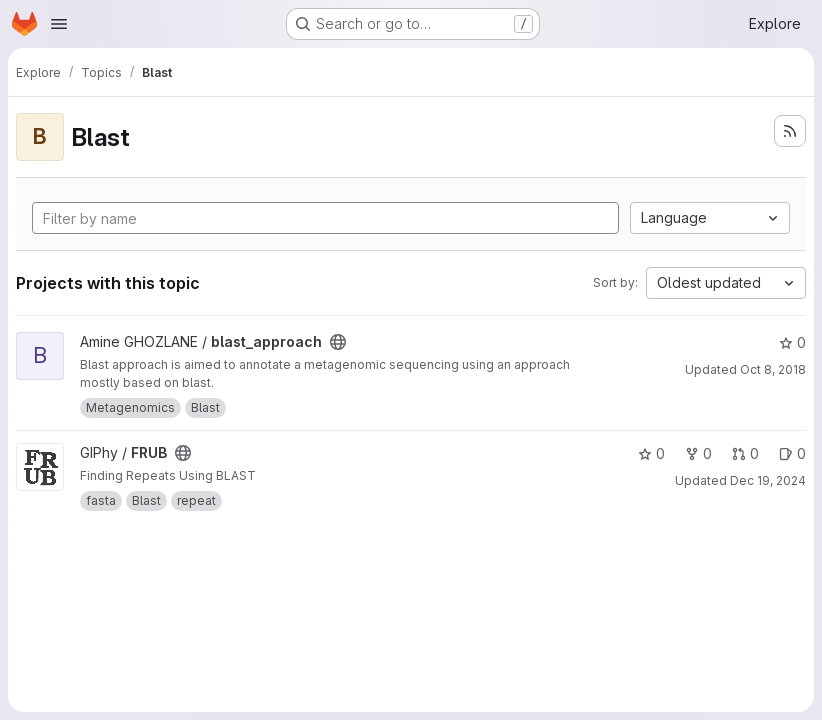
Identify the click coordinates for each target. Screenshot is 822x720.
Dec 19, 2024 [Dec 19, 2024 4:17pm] (768, 480)
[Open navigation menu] (59, 24)
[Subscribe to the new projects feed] (790, 131)
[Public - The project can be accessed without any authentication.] (338, 342)
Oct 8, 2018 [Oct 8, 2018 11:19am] (773, 369)
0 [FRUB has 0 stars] (651, 453)
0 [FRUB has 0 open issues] (792, 453)
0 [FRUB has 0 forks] (698, 453)
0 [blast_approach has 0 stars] (792, 342)
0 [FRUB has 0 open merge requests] (745, 453)
